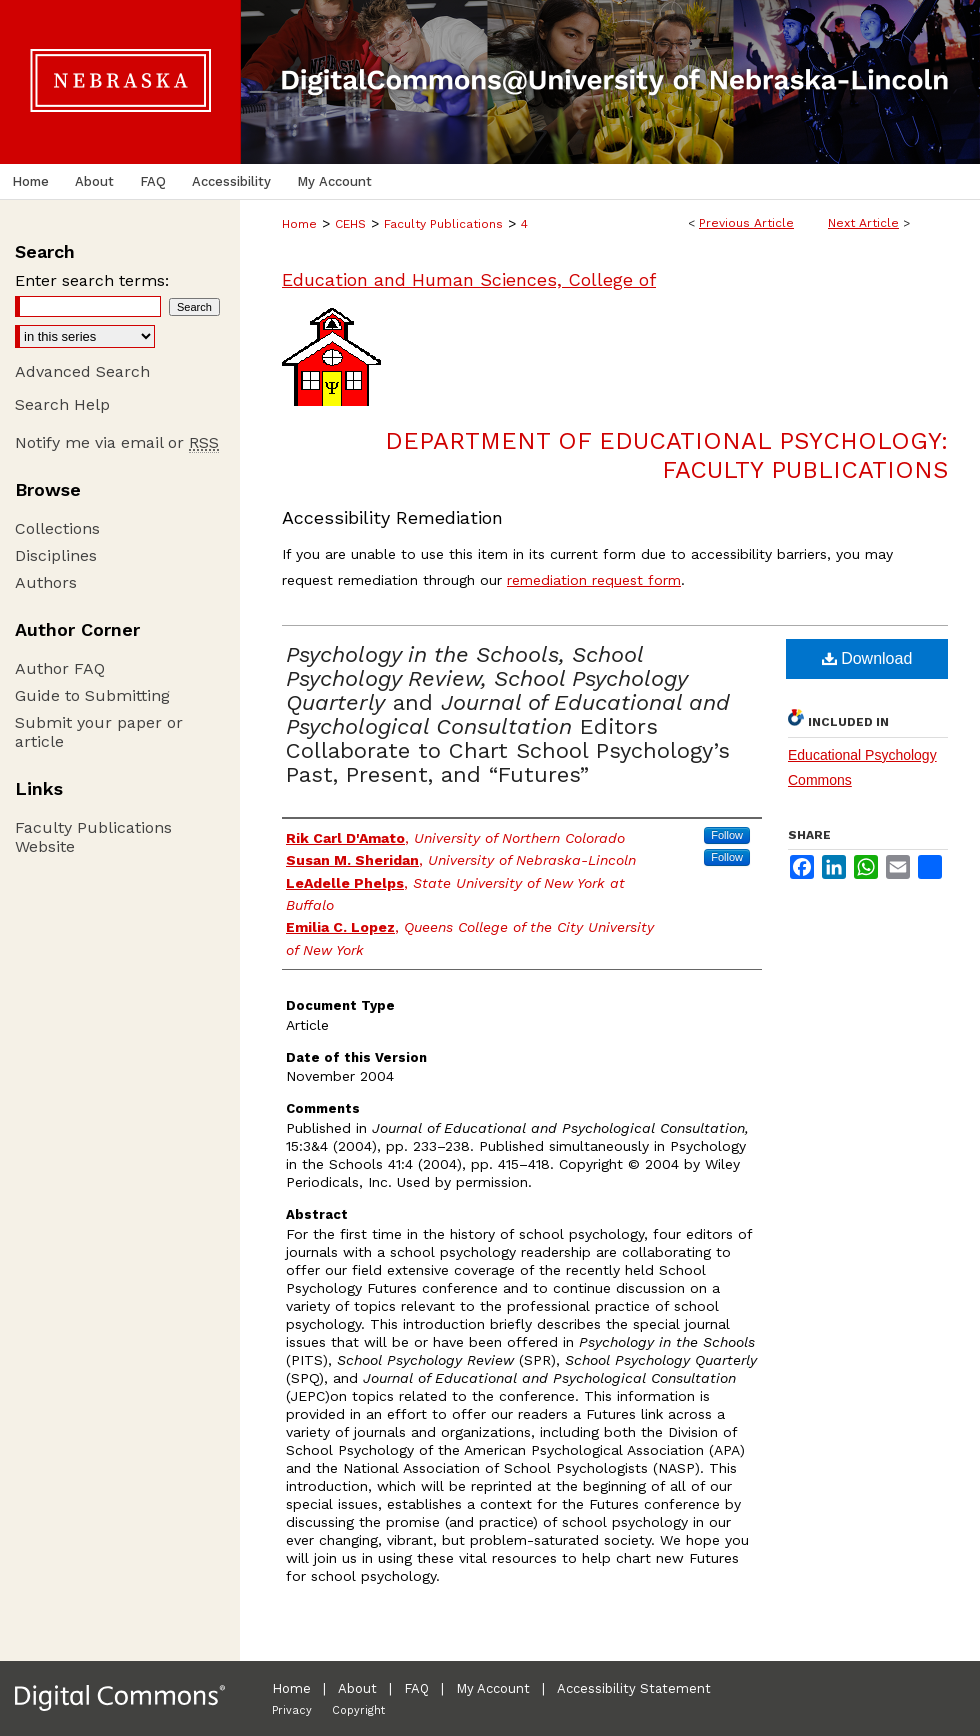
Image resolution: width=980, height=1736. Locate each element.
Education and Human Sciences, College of (469, 279)
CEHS (350, 224)
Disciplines (56, 555)
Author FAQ (60, 668)
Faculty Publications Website (93, 837)
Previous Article (746, 223)
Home (299, 224)
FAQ (416, 1688)
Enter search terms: (92, 280)
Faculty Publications (443, 224)
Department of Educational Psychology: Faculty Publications (666, 455)
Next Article (863, 223)
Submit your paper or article (99, 732)
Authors (46, 582)
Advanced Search (82, 371)
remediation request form (594, 580)
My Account (493, 1688)
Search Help (62, 404)
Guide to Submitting (92, 695)
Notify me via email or (117, 442)
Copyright (358, 1710)
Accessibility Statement (634, 1688)
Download (867, 658)
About (357, 1688)
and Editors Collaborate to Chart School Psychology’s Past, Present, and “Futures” (508, 714)
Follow (727, 835)
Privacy (292, 1710)
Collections (57, 528)
